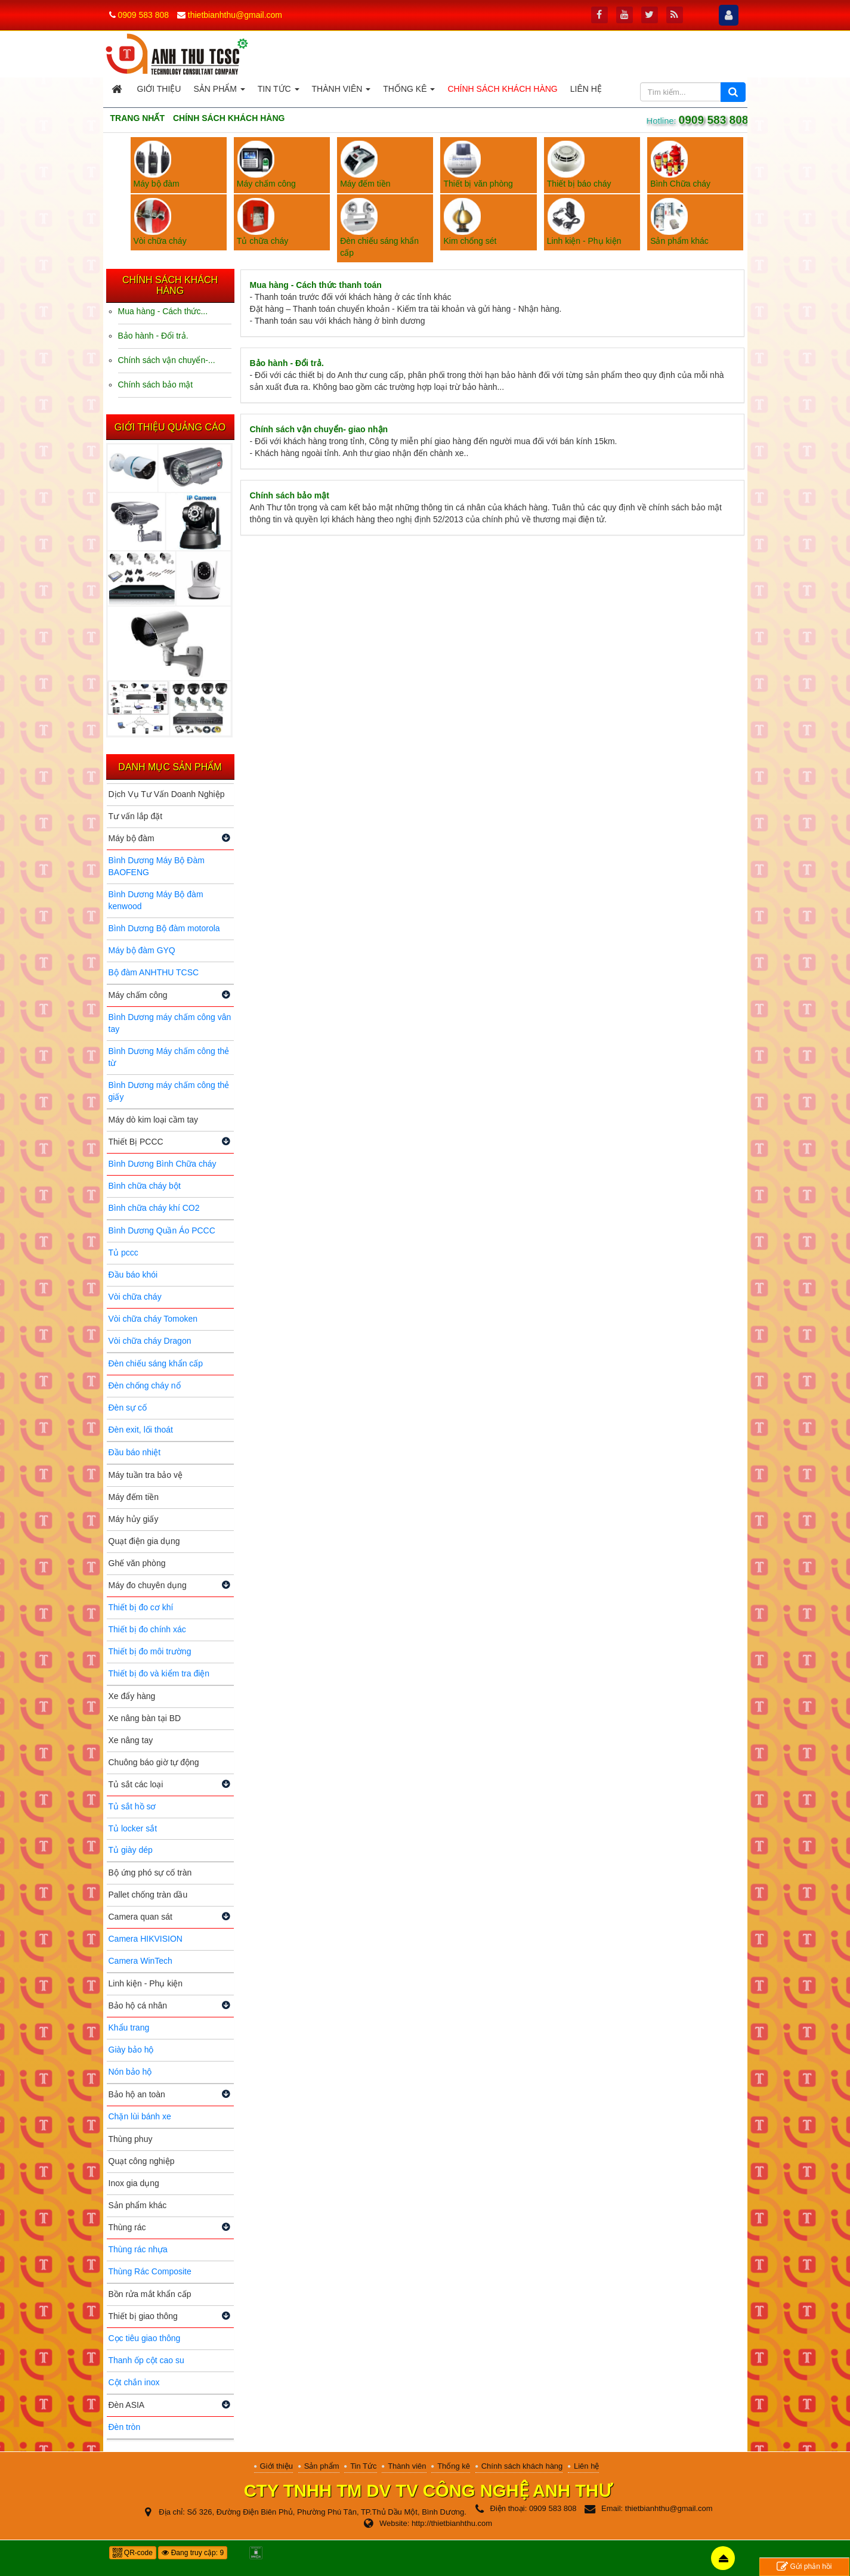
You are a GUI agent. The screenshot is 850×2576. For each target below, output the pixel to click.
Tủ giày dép (131, 1850)
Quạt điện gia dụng (144, 1541)
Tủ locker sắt (133, 1828)
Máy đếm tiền (134, 1497)
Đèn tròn (125, 2427)
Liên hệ (586, 2466)
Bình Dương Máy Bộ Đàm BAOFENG (157, 866)
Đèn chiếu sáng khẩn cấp (156, 1363)
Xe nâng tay (131, 1740)
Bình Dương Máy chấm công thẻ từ (169, 1057)
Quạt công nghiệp (142, 2161)
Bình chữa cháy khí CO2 (154, 1208)
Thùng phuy (131, 2139)
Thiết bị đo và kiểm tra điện (159, 1673)
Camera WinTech (140, 1961)
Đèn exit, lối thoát (141, 1429)
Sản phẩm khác (138, 2205)
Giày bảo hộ (131, 2049)
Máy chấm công (138, 995)
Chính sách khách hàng (522, 2466)
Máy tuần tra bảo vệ (146, 1475)
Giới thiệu (276, 2466)
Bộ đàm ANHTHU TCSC (154, 972)
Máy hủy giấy (134, 1519)
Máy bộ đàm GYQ (142, 950)
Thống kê (453, 2466)
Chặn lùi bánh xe (140, 2116)
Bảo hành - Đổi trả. (287, 363)
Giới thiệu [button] (159, 89)
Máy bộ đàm (131, 838)
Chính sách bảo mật (289, 495)
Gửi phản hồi (804, 2566)
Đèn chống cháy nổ (145, 1385)
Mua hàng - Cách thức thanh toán (316, 285)
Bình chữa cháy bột (145, 1186)
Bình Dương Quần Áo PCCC (162, 1230)
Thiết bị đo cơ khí (141, 1607)
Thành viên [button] (341, 92)
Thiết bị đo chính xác (147, 1629)
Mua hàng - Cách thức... (163, 311)
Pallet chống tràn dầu (148, 1894)
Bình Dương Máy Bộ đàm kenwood (156, 900)
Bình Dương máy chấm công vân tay (170, 1023)
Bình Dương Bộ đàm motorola (164, 928)
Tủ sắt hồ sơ (132, 1806)
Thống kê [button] (409, 92)
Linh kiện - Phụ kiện (146, 1983)
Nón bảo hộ (130, 2071)
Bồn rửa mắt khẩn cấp (150, 2294)
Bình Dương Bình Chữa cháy (163, 1163)
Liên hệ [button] (586, 89)
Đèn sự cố (128, 1407)
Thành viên (407, 2466)
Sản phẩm (321, 2466)
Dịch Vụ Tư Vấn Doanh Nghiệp (167, 794)
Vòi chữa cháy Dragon (150, 1341)
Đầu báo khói (133, 1274)
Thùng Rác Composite (150, 2271)
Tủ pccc (123, 1252)
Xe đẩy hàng (132, 1696)
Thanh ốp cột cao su (146, 2360)
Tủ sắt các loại (136, 1784)
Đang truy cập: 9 (193, 2553)
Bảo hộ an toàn (137, 2094)
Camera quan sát (140, 1916)
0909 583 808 (143, 15)
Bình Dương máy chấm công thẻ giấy (169, 1091)
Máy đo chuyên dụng (148, 1585)
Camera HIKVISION (146, 1938)
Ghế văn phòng (137, 1563)
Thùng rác (127, 2227)
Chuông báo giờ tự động (154, 1762)
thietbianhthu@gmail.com (235, 15)
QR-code (133, 2553)
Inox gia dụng (134, 2183)
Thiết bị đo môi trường (150, 1651)
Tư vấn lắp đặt (136, 816)
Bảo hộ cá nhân (138, 2005)
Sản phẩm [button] (219, 92)
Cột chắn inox (134, 2382)
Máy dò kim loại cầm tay (154, 1119)
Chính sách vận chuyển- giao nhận (319, 429)
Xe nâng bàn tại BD (145, 1718)
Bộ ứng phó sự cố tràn (150, 1872)
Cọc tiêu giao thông (145, 2338)
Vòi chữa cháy (135, 1296)
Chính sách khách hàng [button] (502, 89)
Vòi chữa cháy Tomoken (153, 1318)
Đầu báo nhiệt (135, 1452)
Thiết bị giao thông (143, 2316)
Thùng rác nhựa (138, 2249)
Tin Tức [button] (278, 92)
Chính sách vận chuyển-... (166, 360)
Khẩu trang (129, 2027)
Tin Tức (363, 2466)
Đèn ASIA (127, 2405)
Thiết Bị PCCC (136, 1141)
